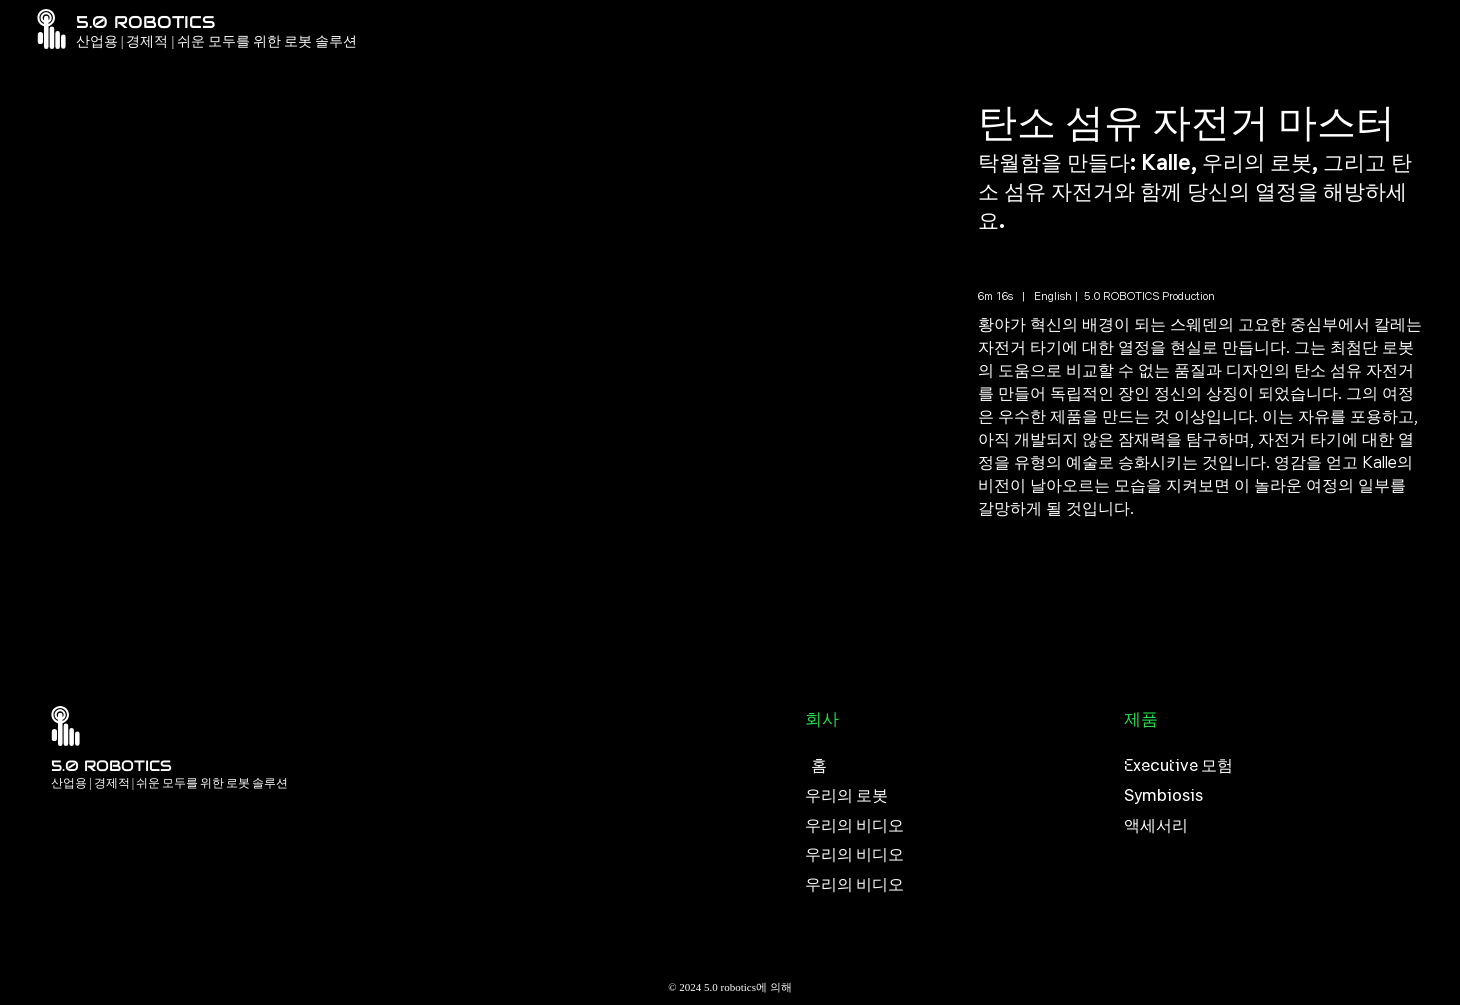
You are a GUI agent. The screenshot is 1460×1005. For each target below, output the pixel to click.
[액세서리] (1273, 826)
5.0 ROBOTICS (111, 765)
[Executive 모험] (1273, 766)
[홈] (954, 766)
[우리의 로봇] (954, 796)
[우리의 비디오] (954, 826)
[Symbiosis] (1273, 796)
